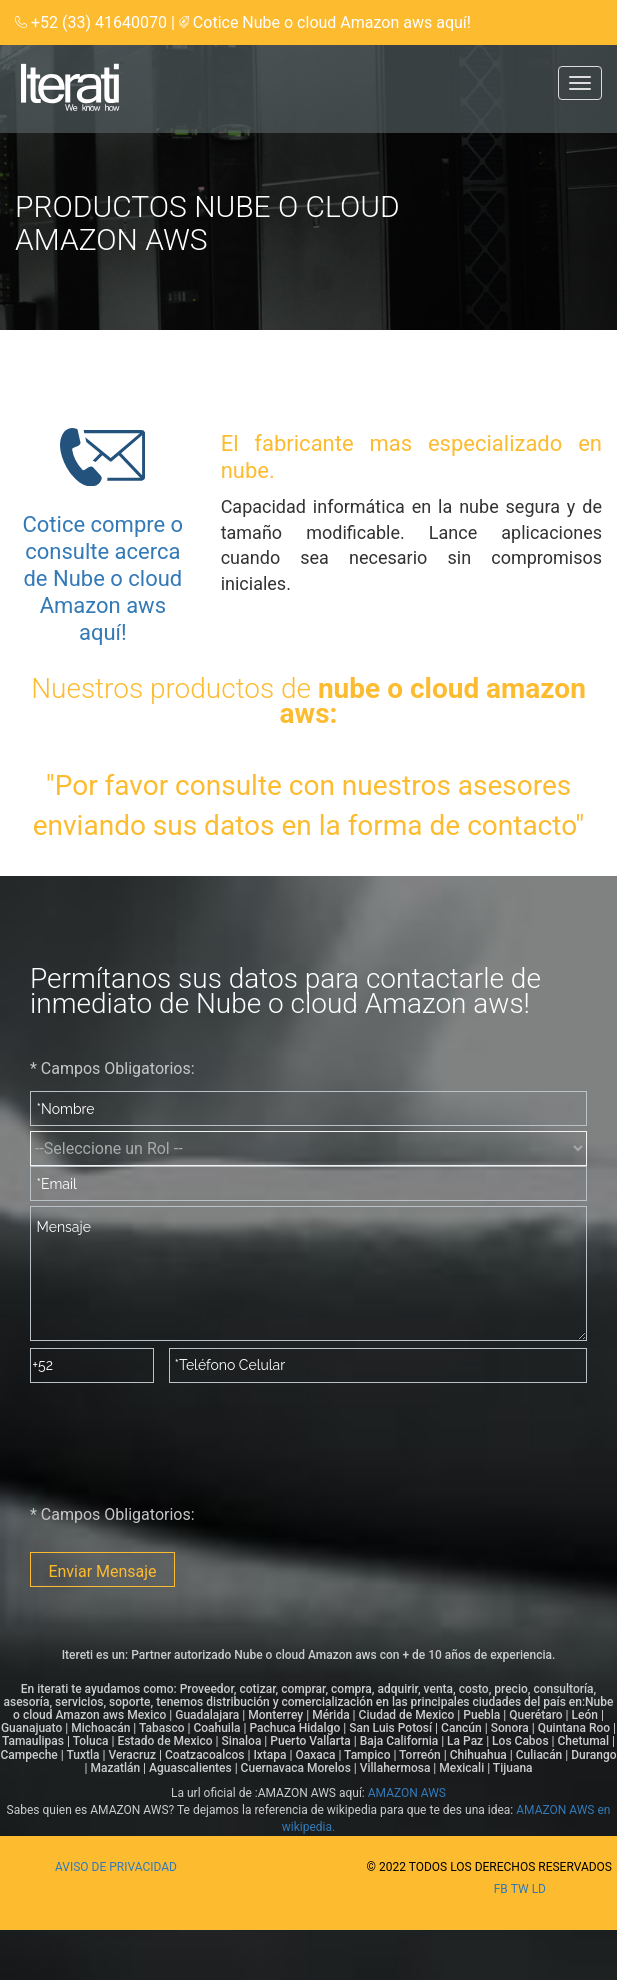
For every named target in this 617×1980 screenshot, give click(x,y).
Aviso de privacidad (116, 1867)
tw (521, 1889)
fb (502, 1889)
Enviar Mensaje (102, 1571)
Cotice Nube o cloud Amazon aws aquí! (332, 22)
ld (539, 1889)
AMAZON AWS (407, 1793)
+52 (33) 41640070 (101, 22)
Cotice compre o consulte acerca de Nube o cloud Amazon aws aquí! (102, 578)
